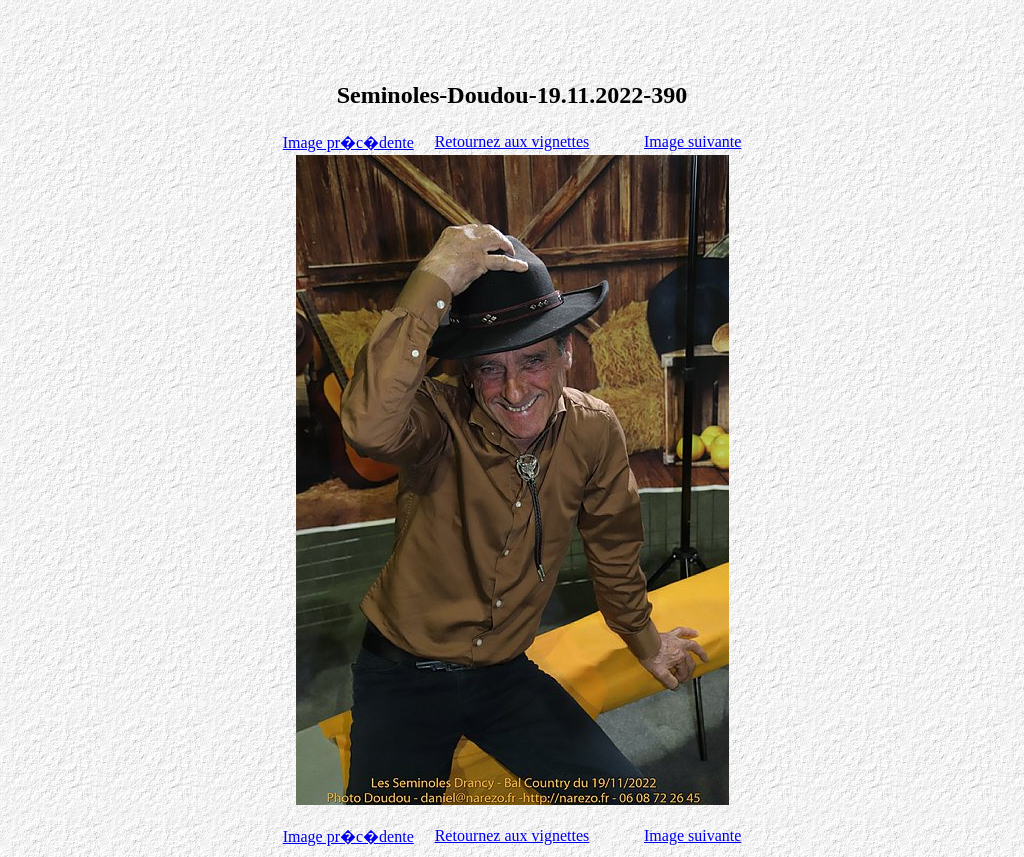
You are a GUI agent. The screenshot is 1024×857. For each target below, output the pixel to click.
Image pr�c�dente (348, 142)
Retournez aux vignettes (512, 141)
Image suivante (692, 141)
